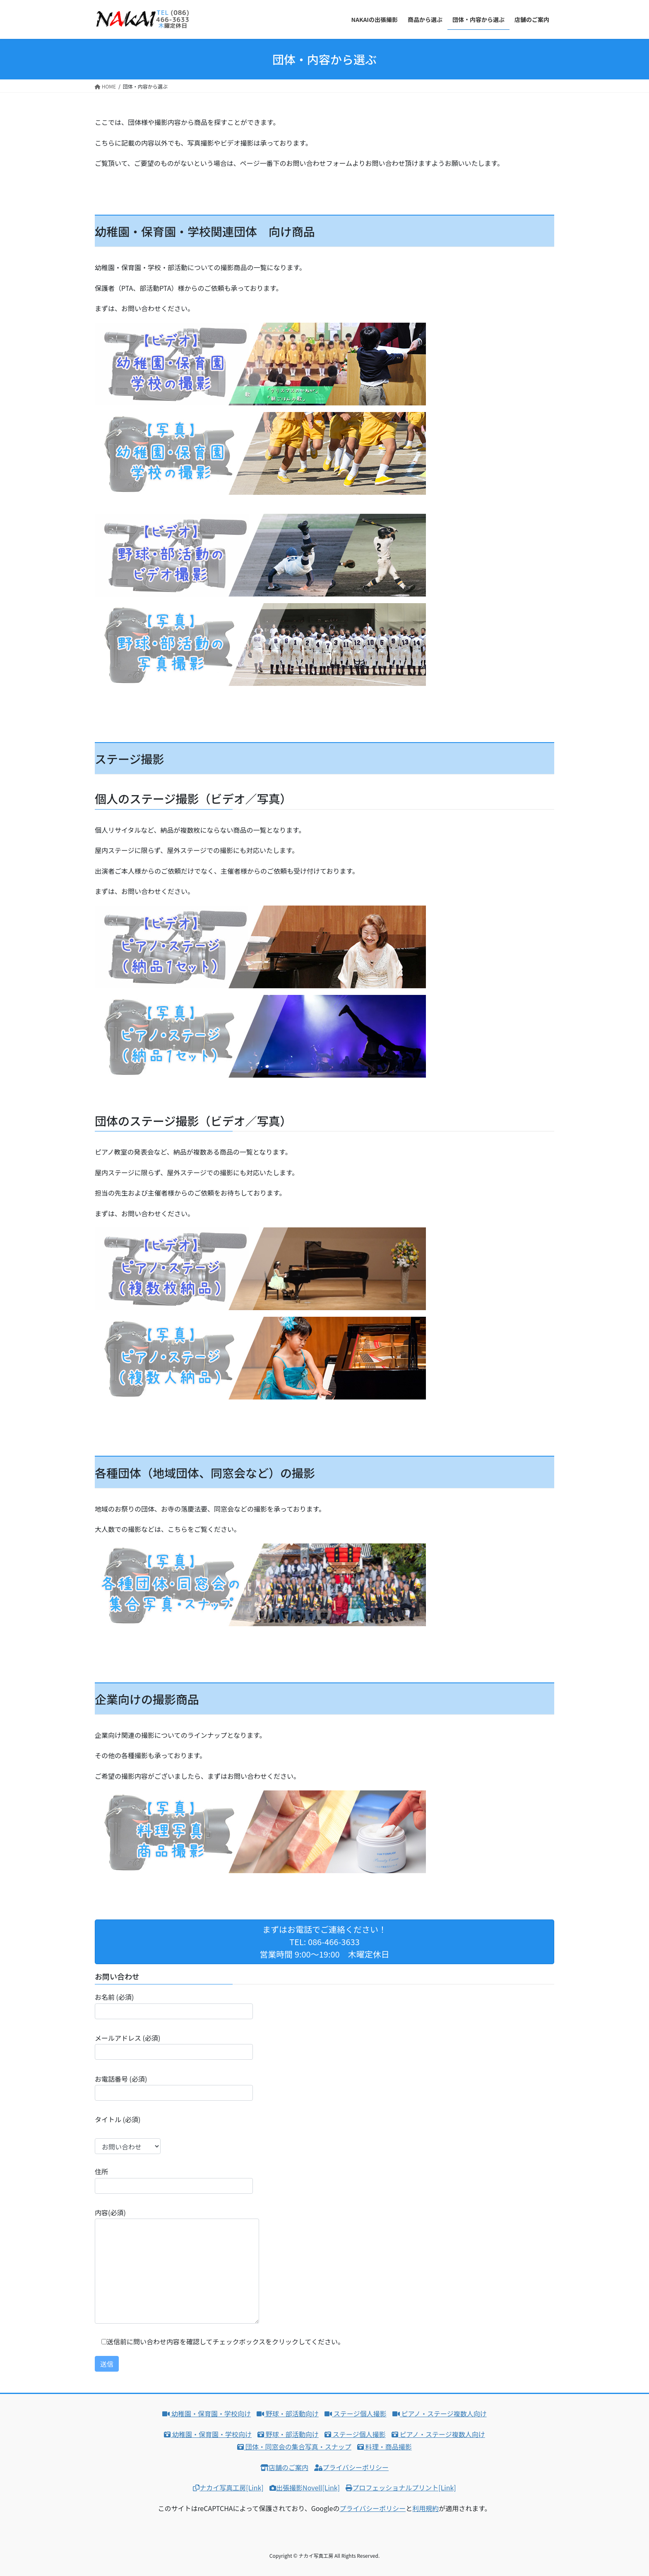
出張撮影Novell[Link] (304, 2487)
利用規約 (425, 2508)
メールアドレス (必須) (174, 2046)
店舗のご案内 (284, 2467)
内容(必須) (177, 2265)
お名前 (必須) (174, 2005)
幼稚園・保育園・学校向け (206, 2413)
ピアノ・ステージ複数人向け (439, 2413)
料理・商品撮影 (384, 2446)
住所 (174, 2179)
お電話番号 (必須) (174, 2087)
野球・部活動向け (288, 2413)
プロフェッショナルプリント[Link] (401, 2487)
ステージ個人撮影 (355, 2413)
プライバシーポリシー (351, 2467)
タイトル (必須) (128, 2134)
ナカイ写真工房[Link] (228, 2487)
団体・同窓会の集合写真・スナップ (294, 2446)
